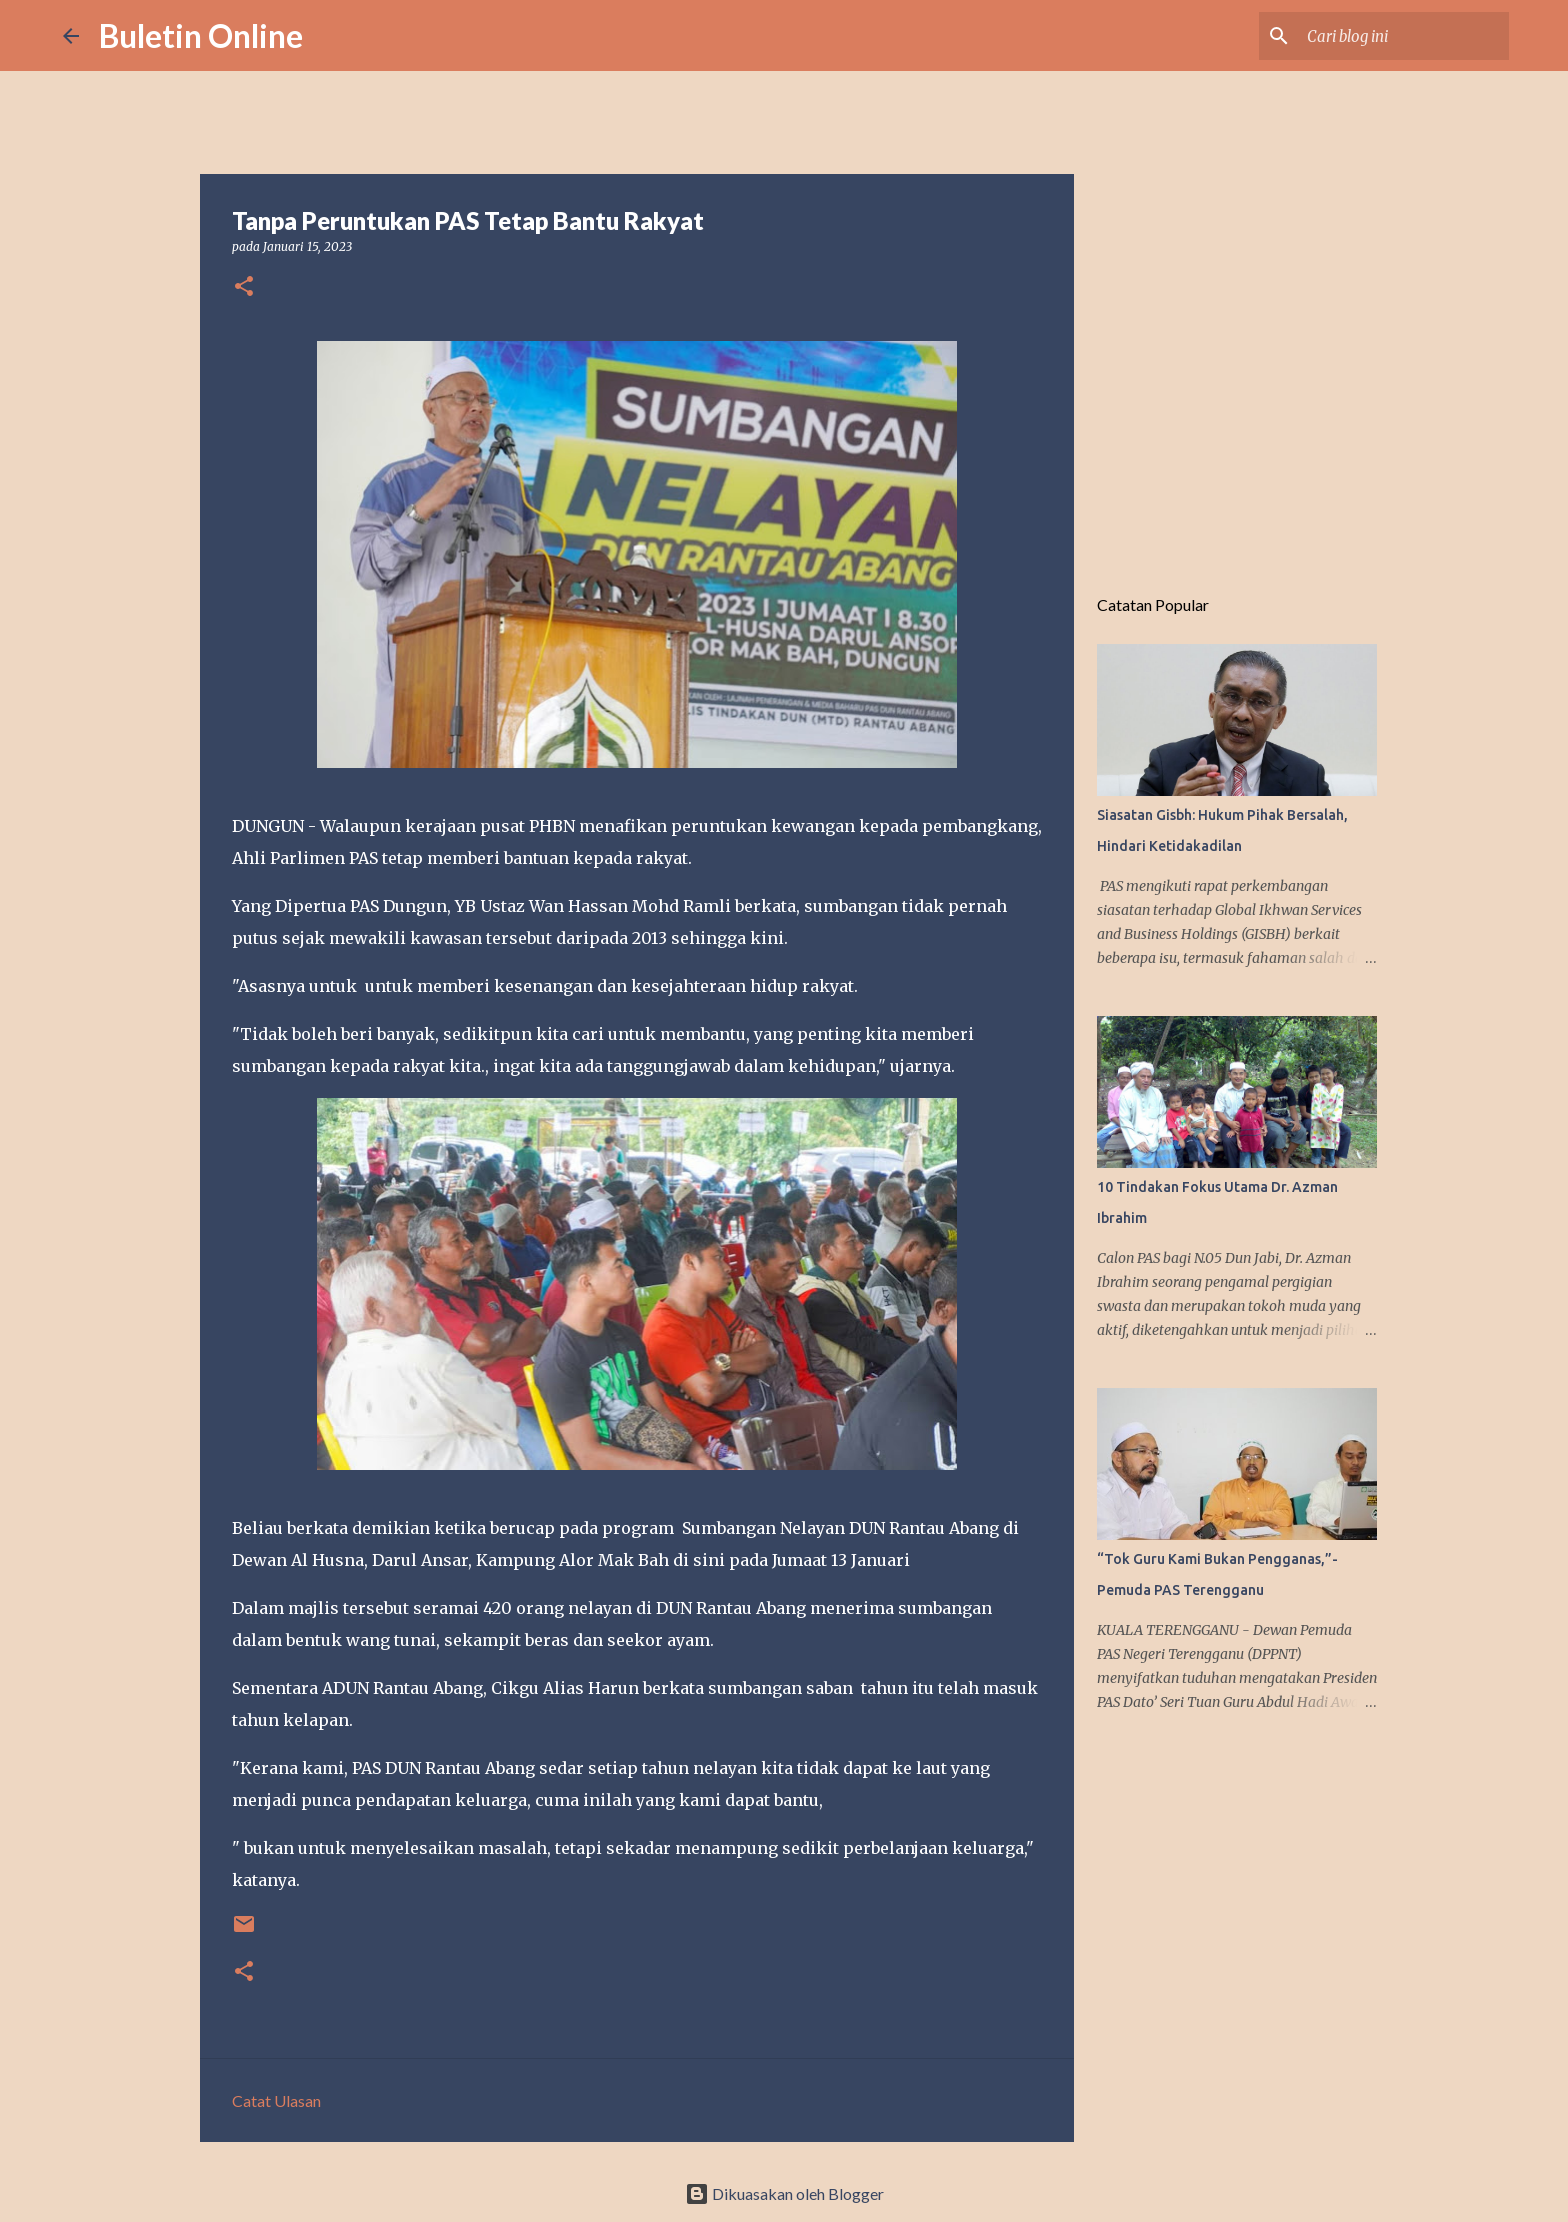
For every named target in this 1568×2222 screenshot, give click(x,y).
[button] (244, 287)
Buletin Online (201, 35)
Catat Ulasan (276, 2100)
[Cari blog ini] (1404, 36)
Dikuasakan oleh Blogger (784, 2193)
